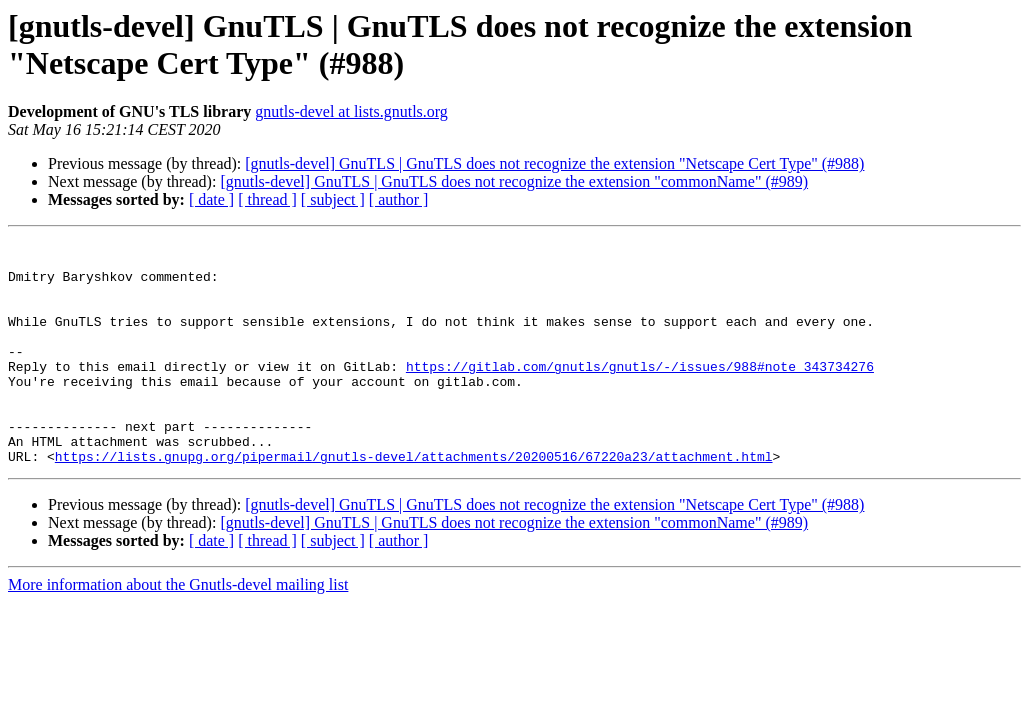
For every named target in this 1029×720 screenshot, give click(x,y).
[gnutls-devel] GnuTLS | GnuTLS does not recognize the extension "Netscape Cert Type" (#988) (554, 163)
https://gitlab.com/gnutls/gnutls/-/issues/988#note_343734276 (640, 393)
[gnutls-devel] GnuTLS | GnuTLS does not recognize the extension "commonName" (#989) (514, 181)
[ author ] (399, 199)
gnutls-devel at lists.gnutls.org (351, 111)
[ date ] (211, 199)
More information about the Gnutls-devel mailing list (178, 629)
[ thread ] (267, 199)
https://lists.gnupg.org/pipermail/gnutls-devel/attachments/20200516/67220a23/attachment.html (414, 501)
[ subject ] (333, 199)
